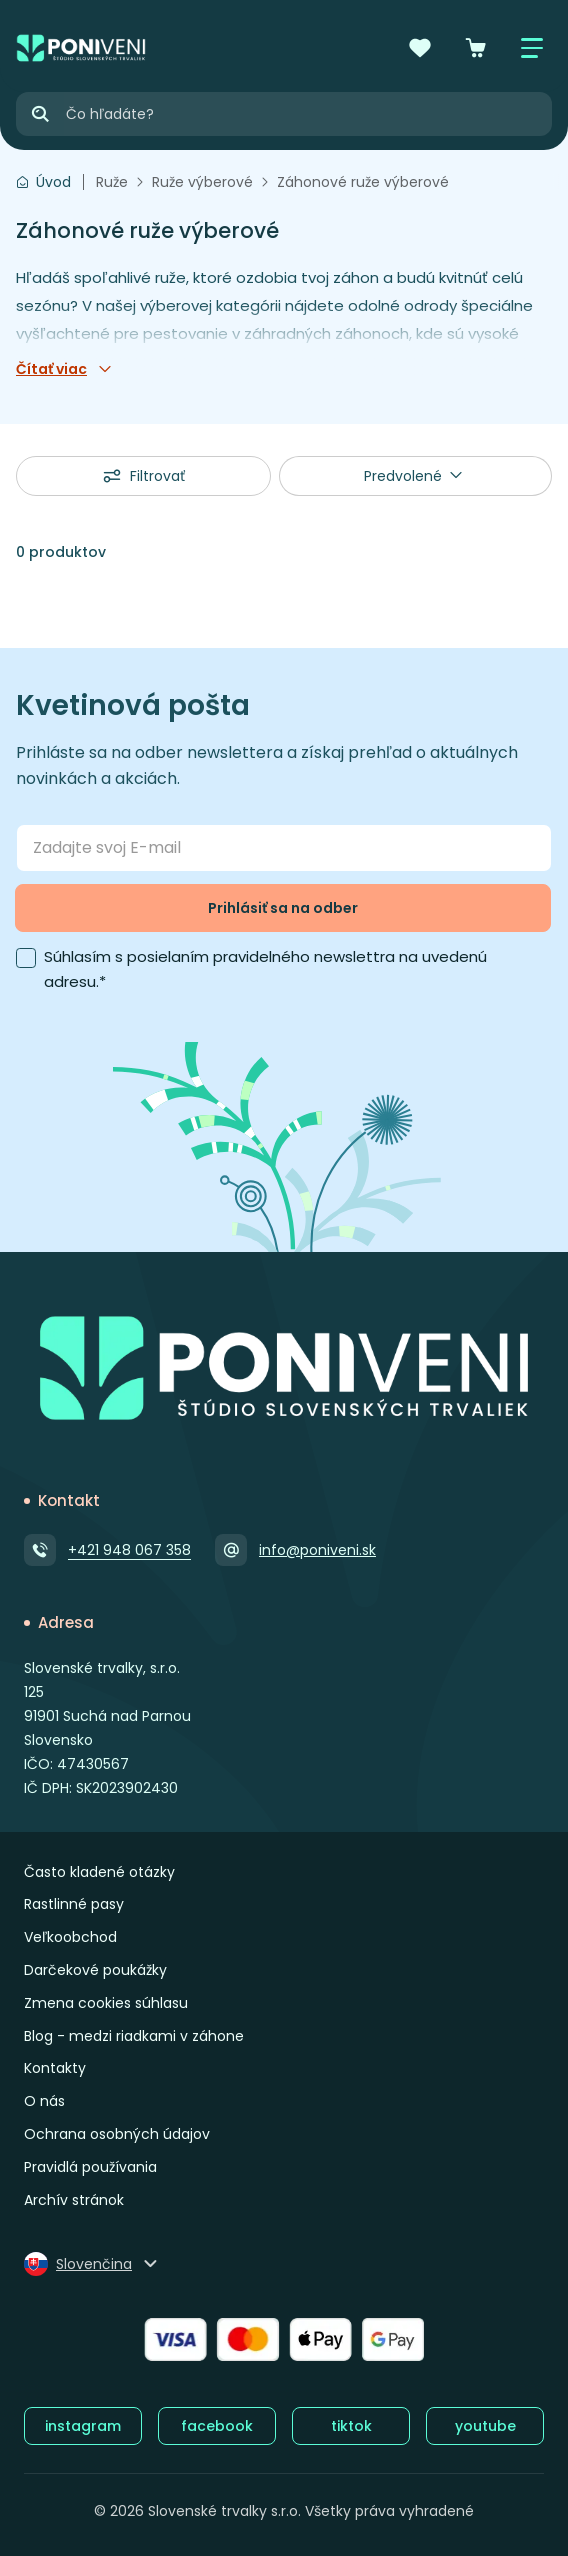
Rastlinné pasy (74, 1904)
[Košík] (476, 48)
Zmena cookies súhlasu (106, 2003)
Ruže (112, 182)
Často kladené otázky (99, 1872)
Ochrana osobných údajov (117, 2134)
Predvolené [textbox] (403, 476)
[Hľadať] (40, 114)
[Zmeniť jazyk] (92, 2264)
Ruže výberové (202, 182)
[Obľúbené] (420, 48)
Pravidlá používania (90, 2167)
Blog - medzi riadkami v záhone (134, 2036)
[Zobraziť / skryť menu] (532, 48)
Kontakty (55, 2068)
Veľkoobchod (70, 1937)
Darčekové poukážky (95, 1970)
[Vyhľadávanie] (308, 114)
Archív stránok (74, 2200)
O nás (44, 2101)
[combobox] (416, 476)
